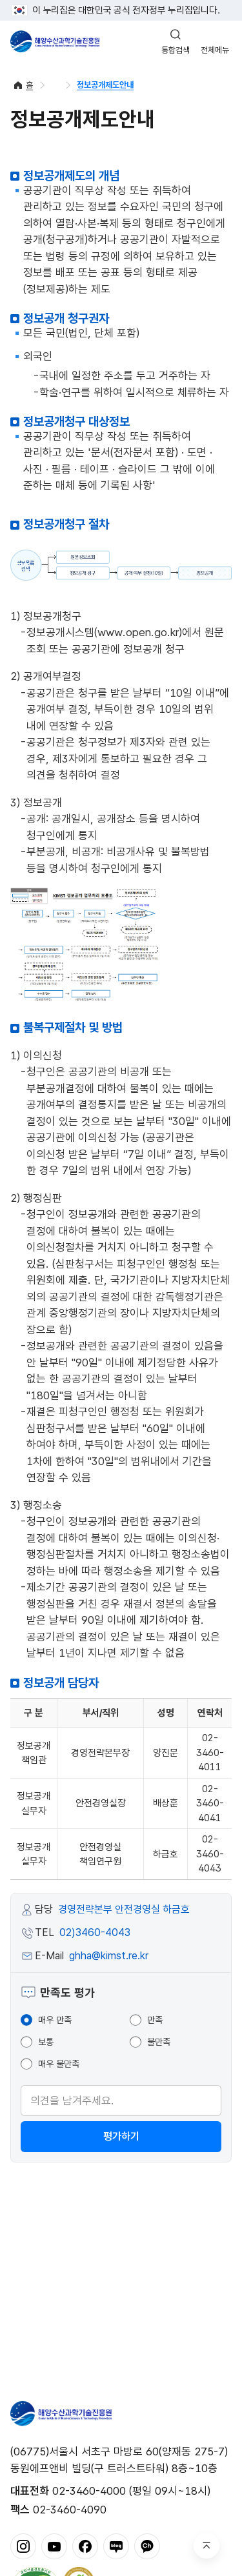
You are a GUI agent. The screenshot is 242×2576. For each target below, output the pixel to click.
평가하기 (121, 2136)
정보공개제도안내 (105, 85)
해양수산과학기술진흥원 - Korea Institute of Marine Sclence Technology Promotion (54, 41)
